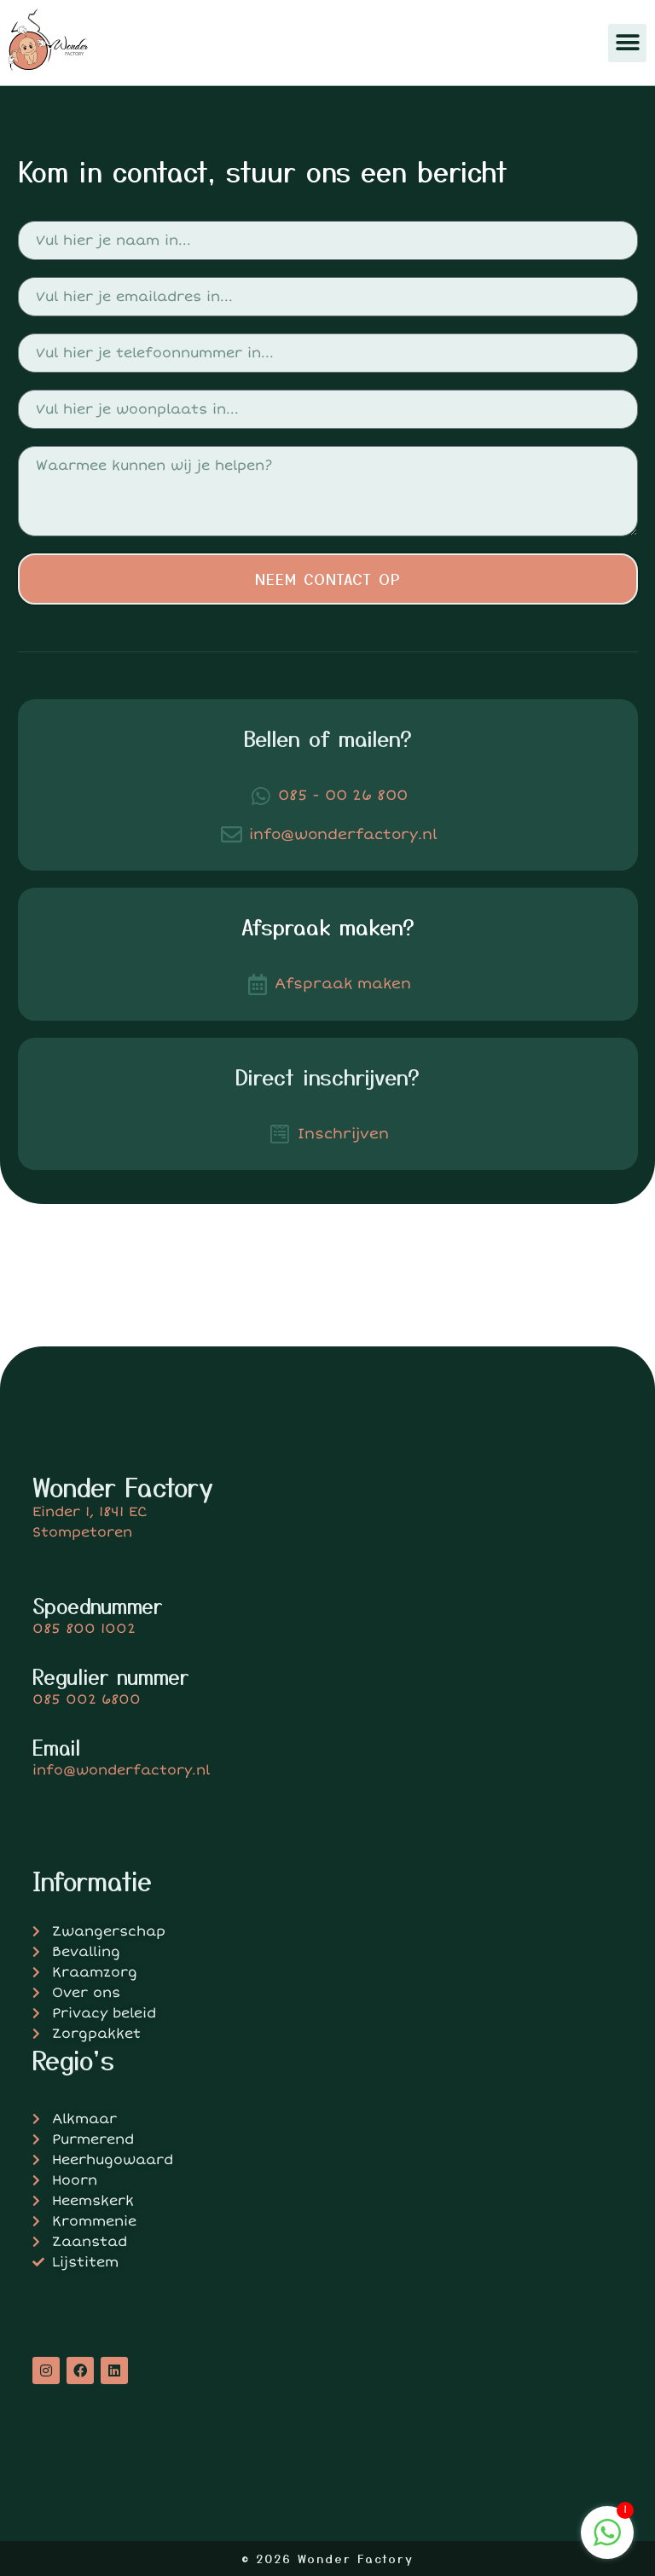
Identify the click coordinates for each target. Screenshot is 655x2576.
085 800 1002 (84, 1628)
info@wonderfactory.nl (121, 1770)
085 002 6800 (86, 1699)
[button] (627, 43)
